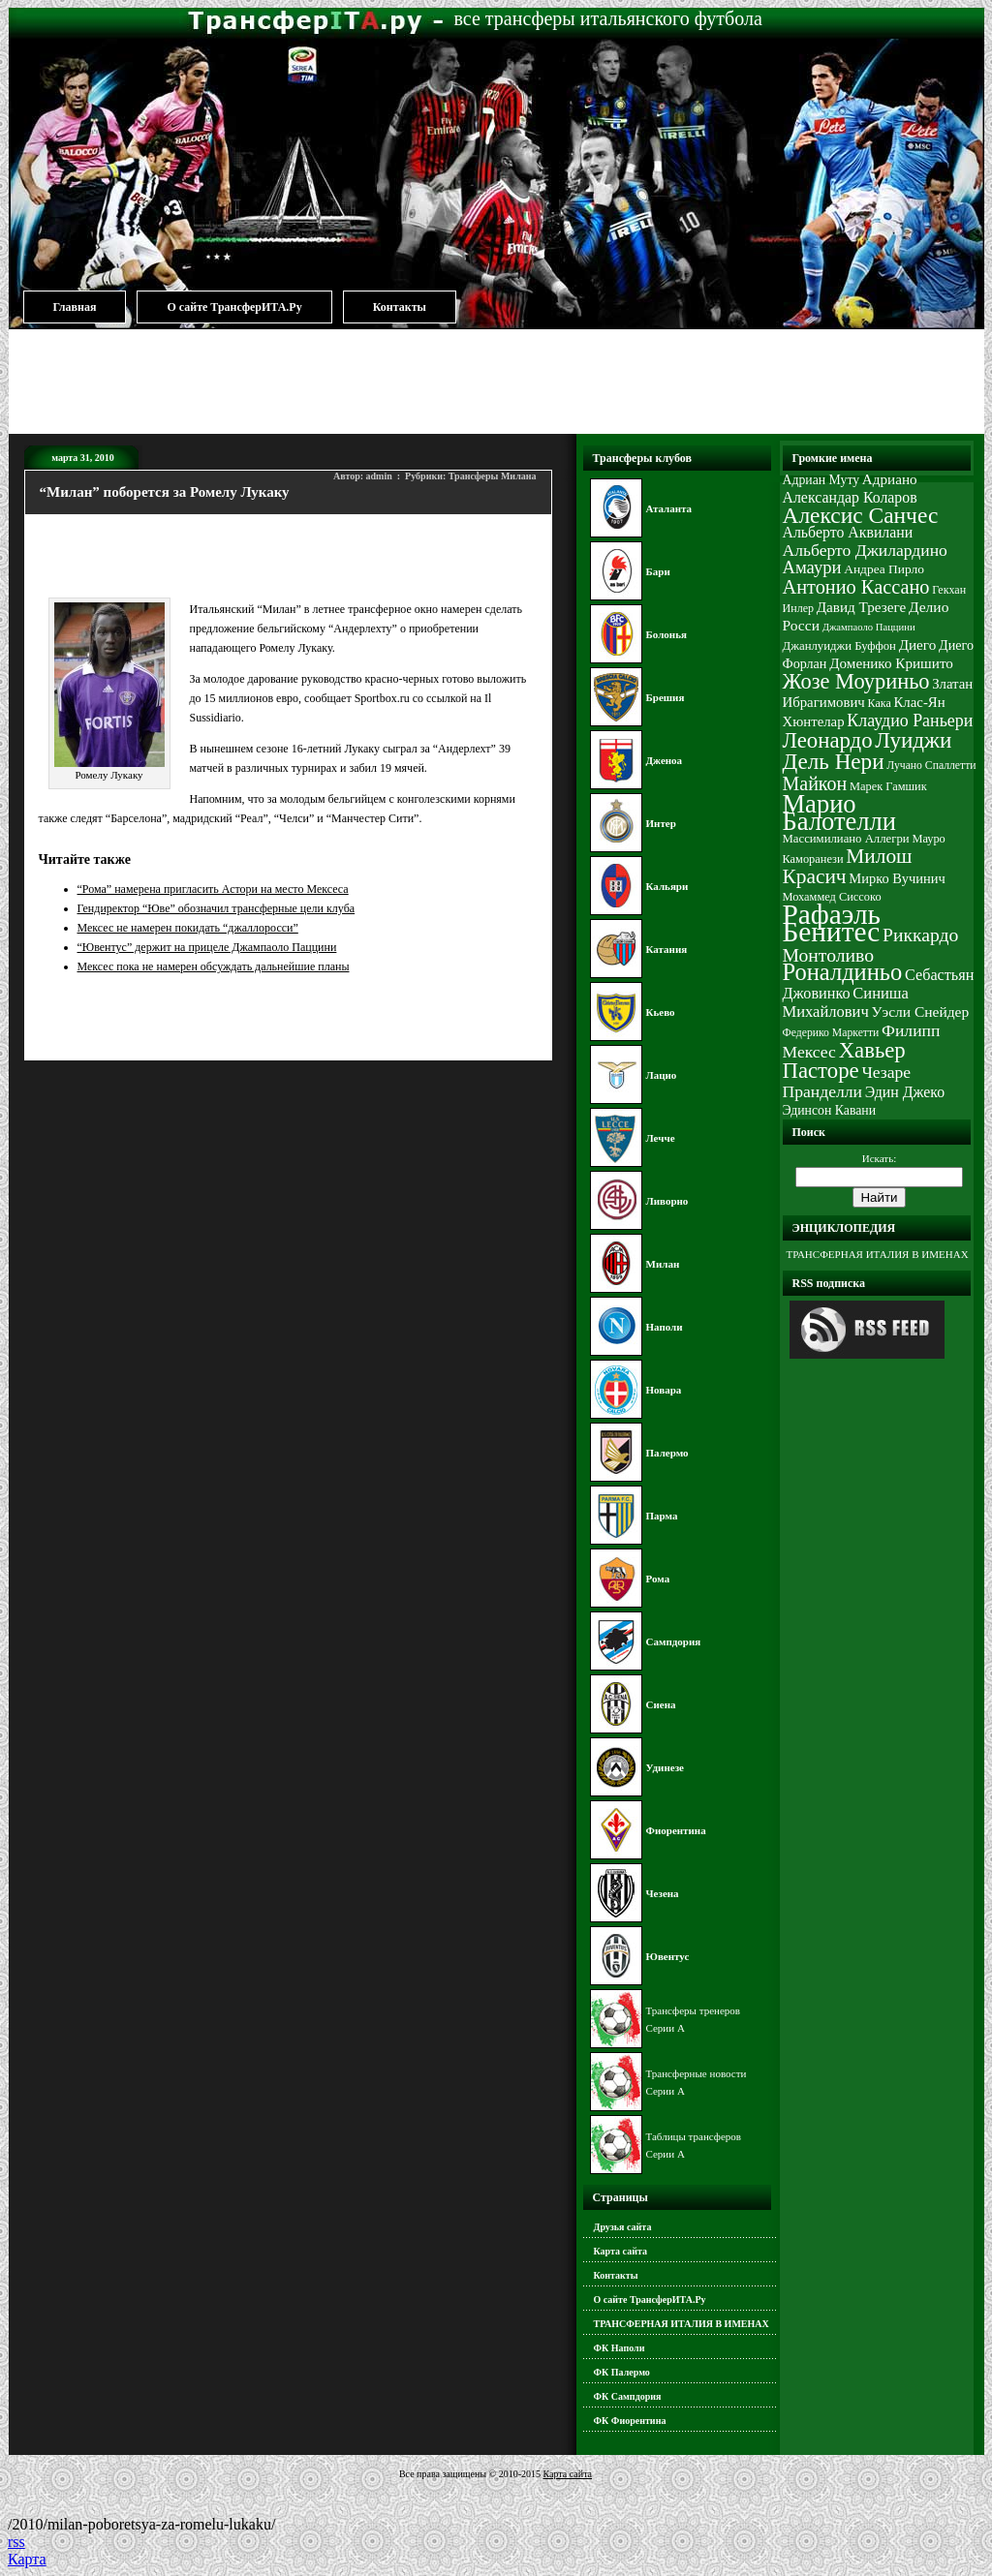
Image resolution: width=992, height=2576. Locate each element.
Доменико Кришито (891, 663)
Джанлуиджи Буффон (839, 646)
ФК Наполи (619, 2348)
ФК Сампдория (628, 2396)
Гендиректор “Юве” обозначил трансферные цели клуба (217, 908)
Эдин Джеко (905, 1092)
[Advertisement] (496, 380)
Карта (27, 2559)
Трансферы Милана (493, 476)
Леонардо (828, 740)
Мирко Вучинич (897, 878)
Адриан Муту (821, 480)
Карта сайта (620, 2251)
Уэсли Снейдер (921, 1011)
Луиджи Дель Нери (867, 750)
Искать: (879, 1158)
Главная (75, 307)
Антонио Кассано (856, 587)
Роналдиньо (843, 972)
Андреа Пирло (884, 569)
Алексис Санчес (861, 515)
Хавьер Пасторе (844, 1060)
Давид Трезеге (861, 606)
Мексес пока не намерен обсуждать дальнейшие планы (214, 966)
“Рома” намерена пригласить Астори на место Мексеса (213, 889)
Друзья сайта (623, 2227)
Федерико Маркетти (831, 1033)
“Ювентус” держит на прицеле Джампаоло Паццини (207, 947)
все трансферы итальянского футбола (608, 18)
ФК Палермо (622, 2372)
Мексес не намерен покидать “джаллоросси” (188, 928)
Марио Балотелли (840, 812)
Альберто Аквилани (848, 532)
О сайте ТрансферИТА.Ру (234, 307)
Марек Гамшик (888, 786)
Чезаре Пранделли (847, 1081)
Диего (918, 644)
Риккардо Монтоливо (871, 945)
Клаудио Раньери (910, 720)
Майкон (815, 783)
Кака (879, 703)
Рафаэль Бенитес (832, 923)
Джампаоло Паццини (868, 627)
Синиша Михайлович (846, 1002)
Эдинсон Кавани (830, 1110)
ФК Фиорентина (630, 2420)
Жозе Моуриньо (856, 681)
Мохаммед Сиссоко (832, 897)
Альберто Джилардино (865, 550)
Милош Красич (848, 866)
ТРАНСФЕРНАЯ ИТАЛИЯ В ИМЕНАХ (681, 2323)
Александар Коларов (850, 497)
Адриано (889, 479)
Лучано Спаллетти (931, 765)
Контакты (399, 307)
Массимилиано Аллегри (846, 838)
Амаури (812, 567)
